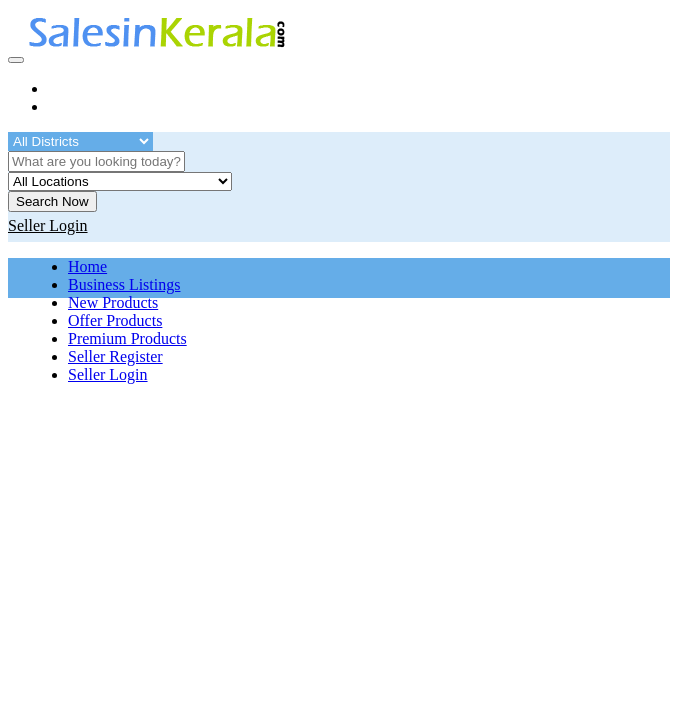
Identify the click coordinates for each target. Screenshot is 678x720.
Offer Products (115, 320)
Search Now (52, 201)
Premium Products (127, 338)
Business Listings (124, 284)
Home (87, 266)
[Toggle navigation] (16, 60)
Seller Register (115, 356)
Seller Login (108, 374)
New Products (113, 302)
